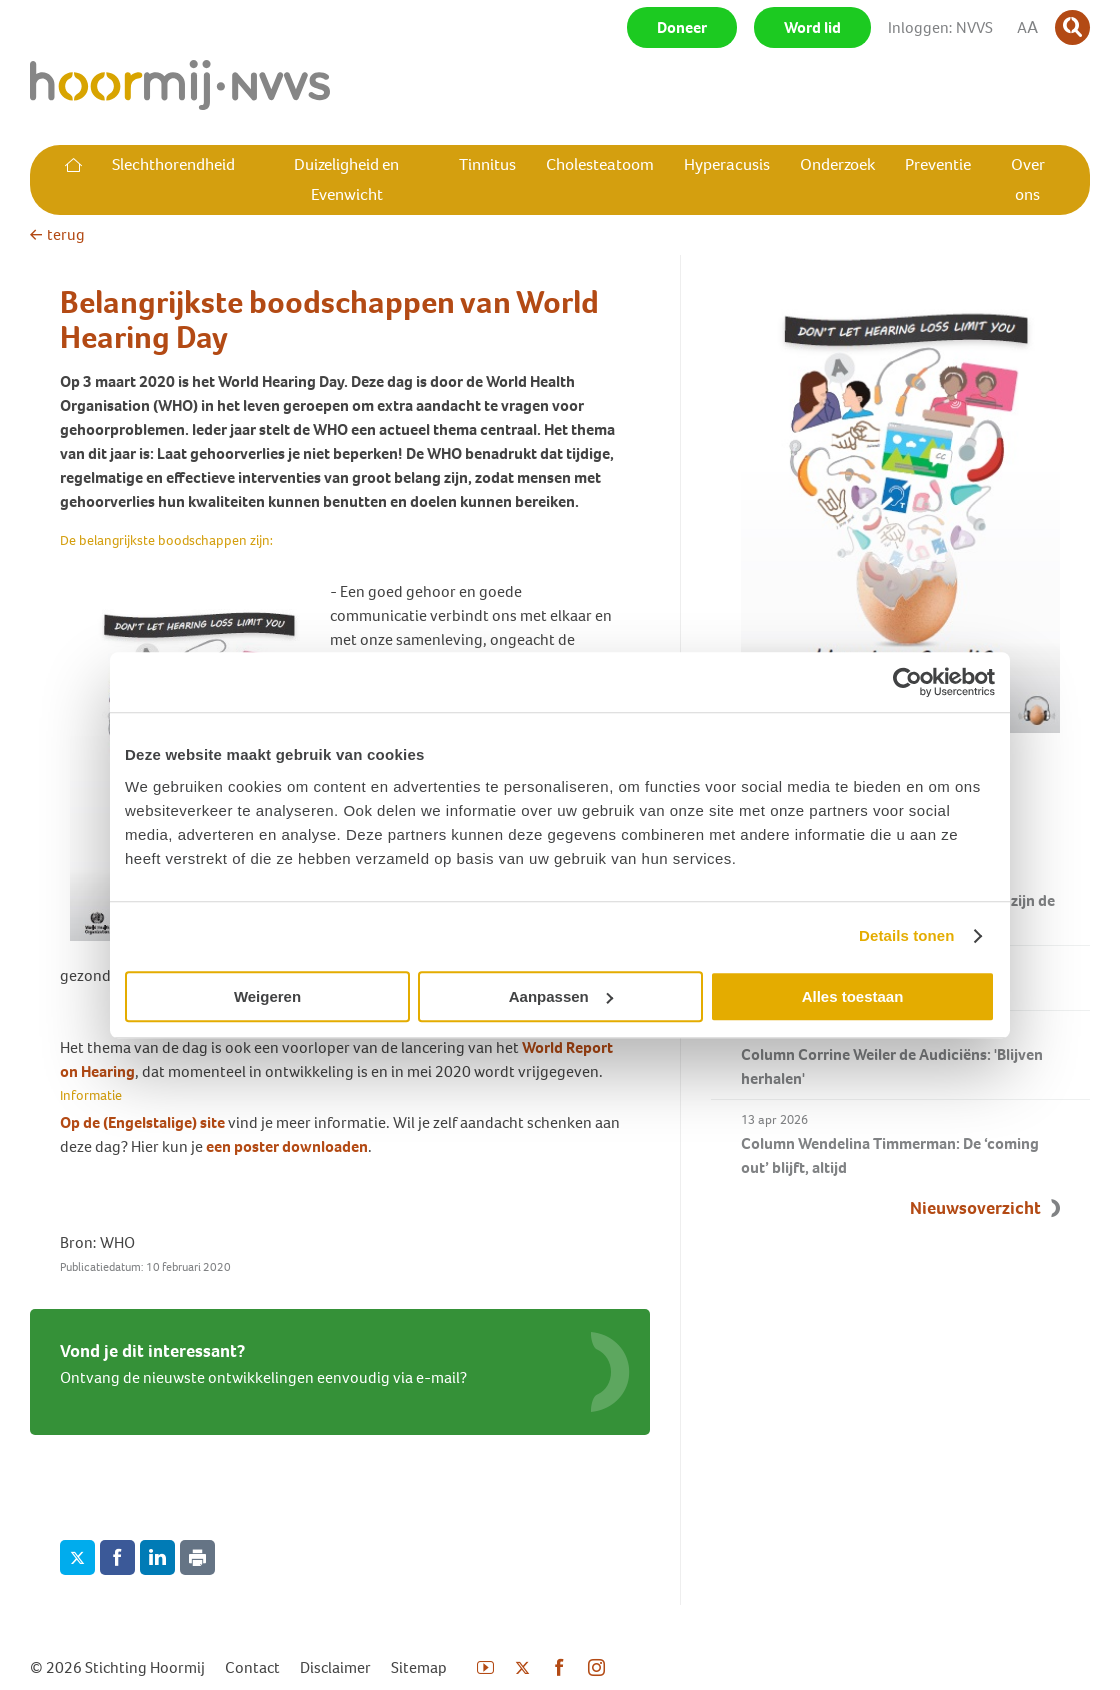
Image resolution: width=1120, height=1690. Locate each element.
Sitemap (419, 1667)
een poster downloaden (287, 1146)
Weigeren (267, 996)
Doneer (682, 27)
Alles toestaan (853, 996)
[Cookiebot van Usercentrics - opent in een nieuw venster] (907, 682)
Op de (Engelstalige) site (144, 1122)
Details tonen (906, 935)
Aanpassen (561, 996)
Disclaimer (335, 1667)
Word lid (812, 27)
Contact (252, 1667)
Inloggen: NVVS (940, 27)
